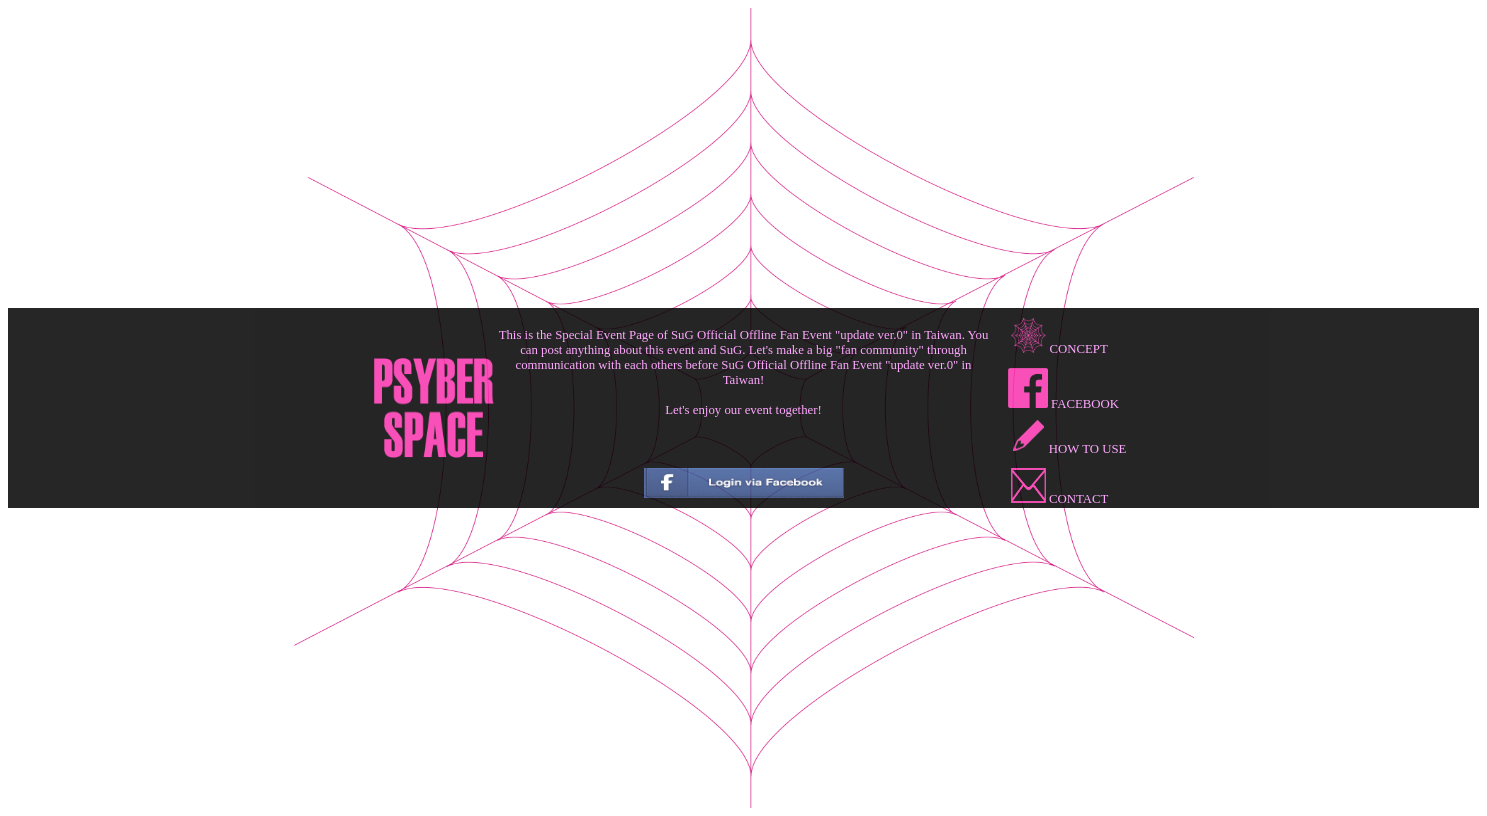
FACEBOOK (1063, 404)
